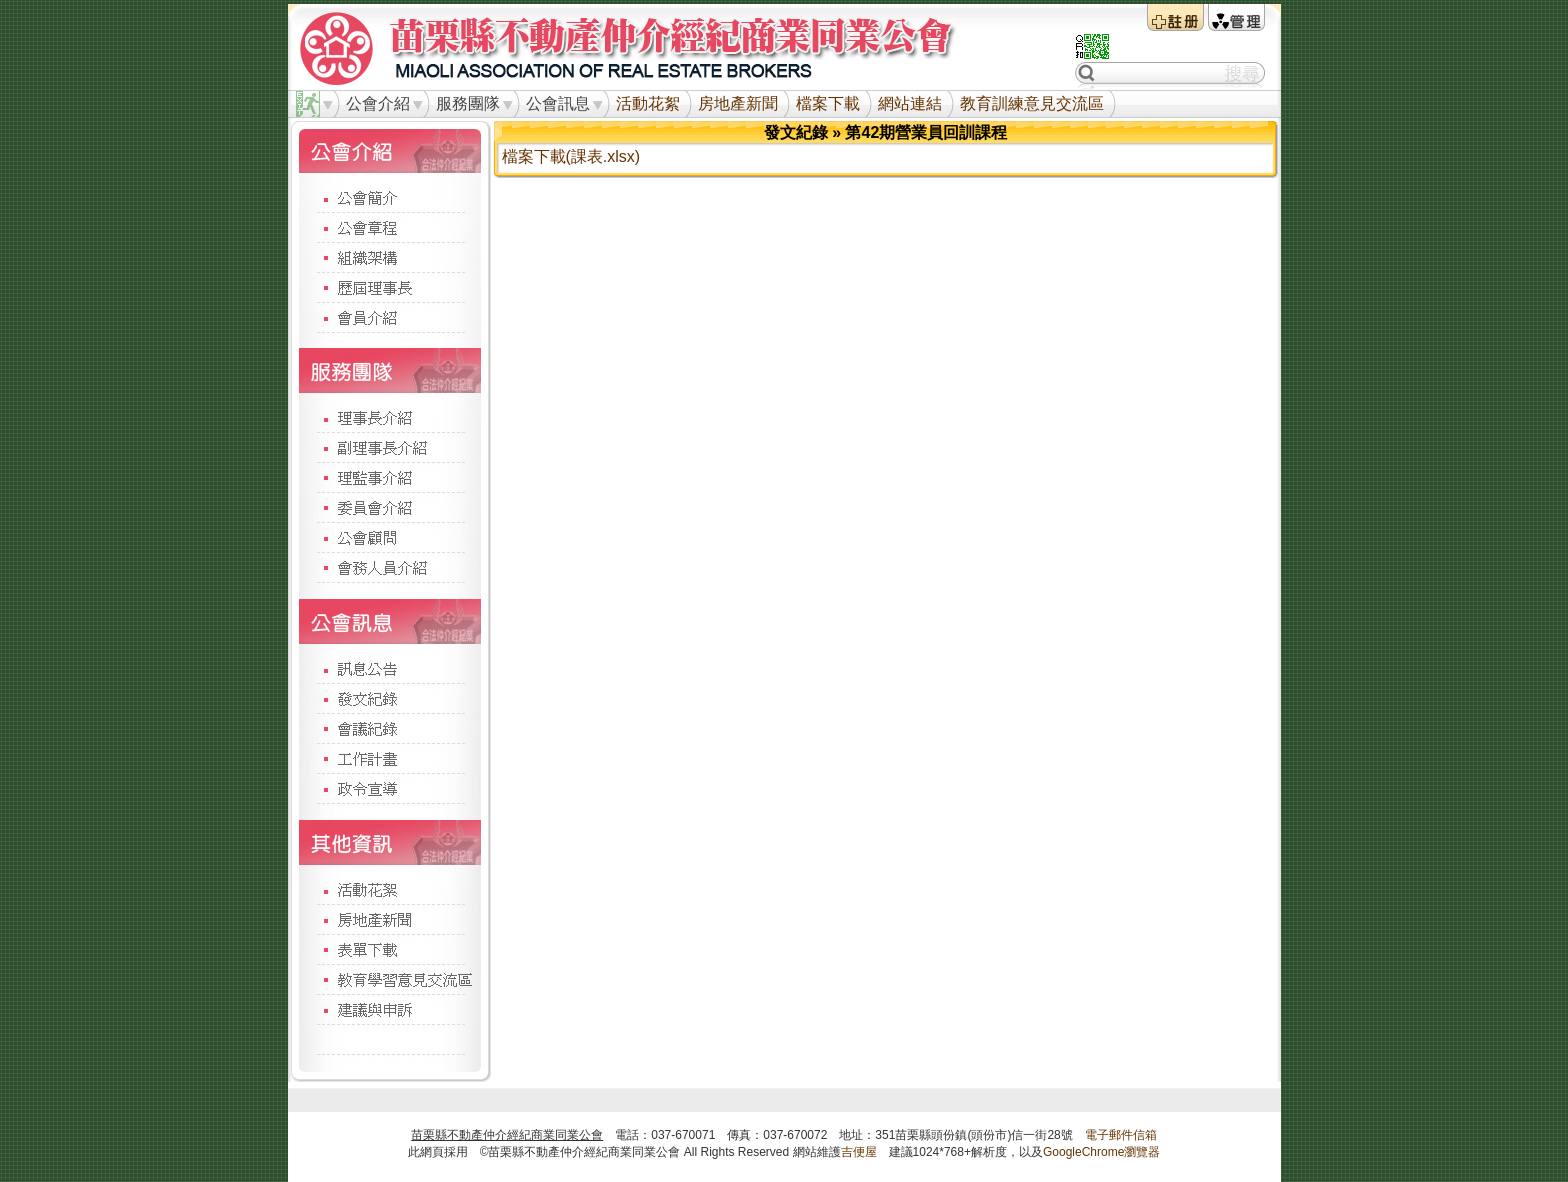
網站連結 (910, 103)
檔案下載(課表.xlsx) (571, 156)
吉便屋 (859, 1152)
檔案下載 (828, 103)
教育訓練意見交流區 (1032, 103)
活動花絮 (648, 103)
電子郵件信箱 (1121, 1135)
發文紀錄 (796, 132)
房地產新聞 (738, 103)
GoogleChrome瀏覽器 (1101, 1152)
